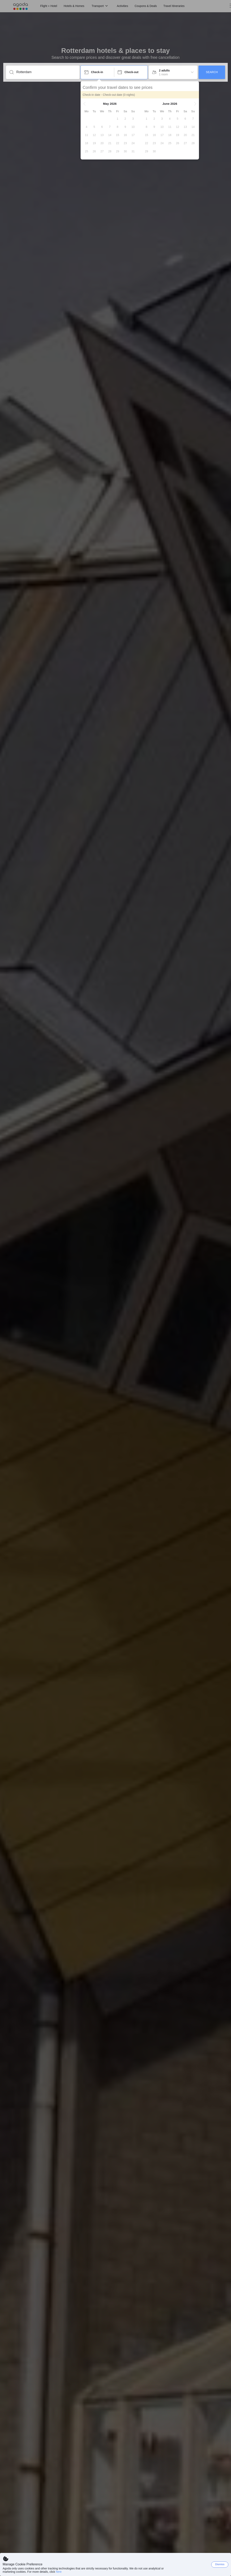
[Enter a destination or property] (46, 72)
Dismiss (219, 2564)
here (59, 2571)
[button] (84, 104)
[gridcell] (117, 119)
